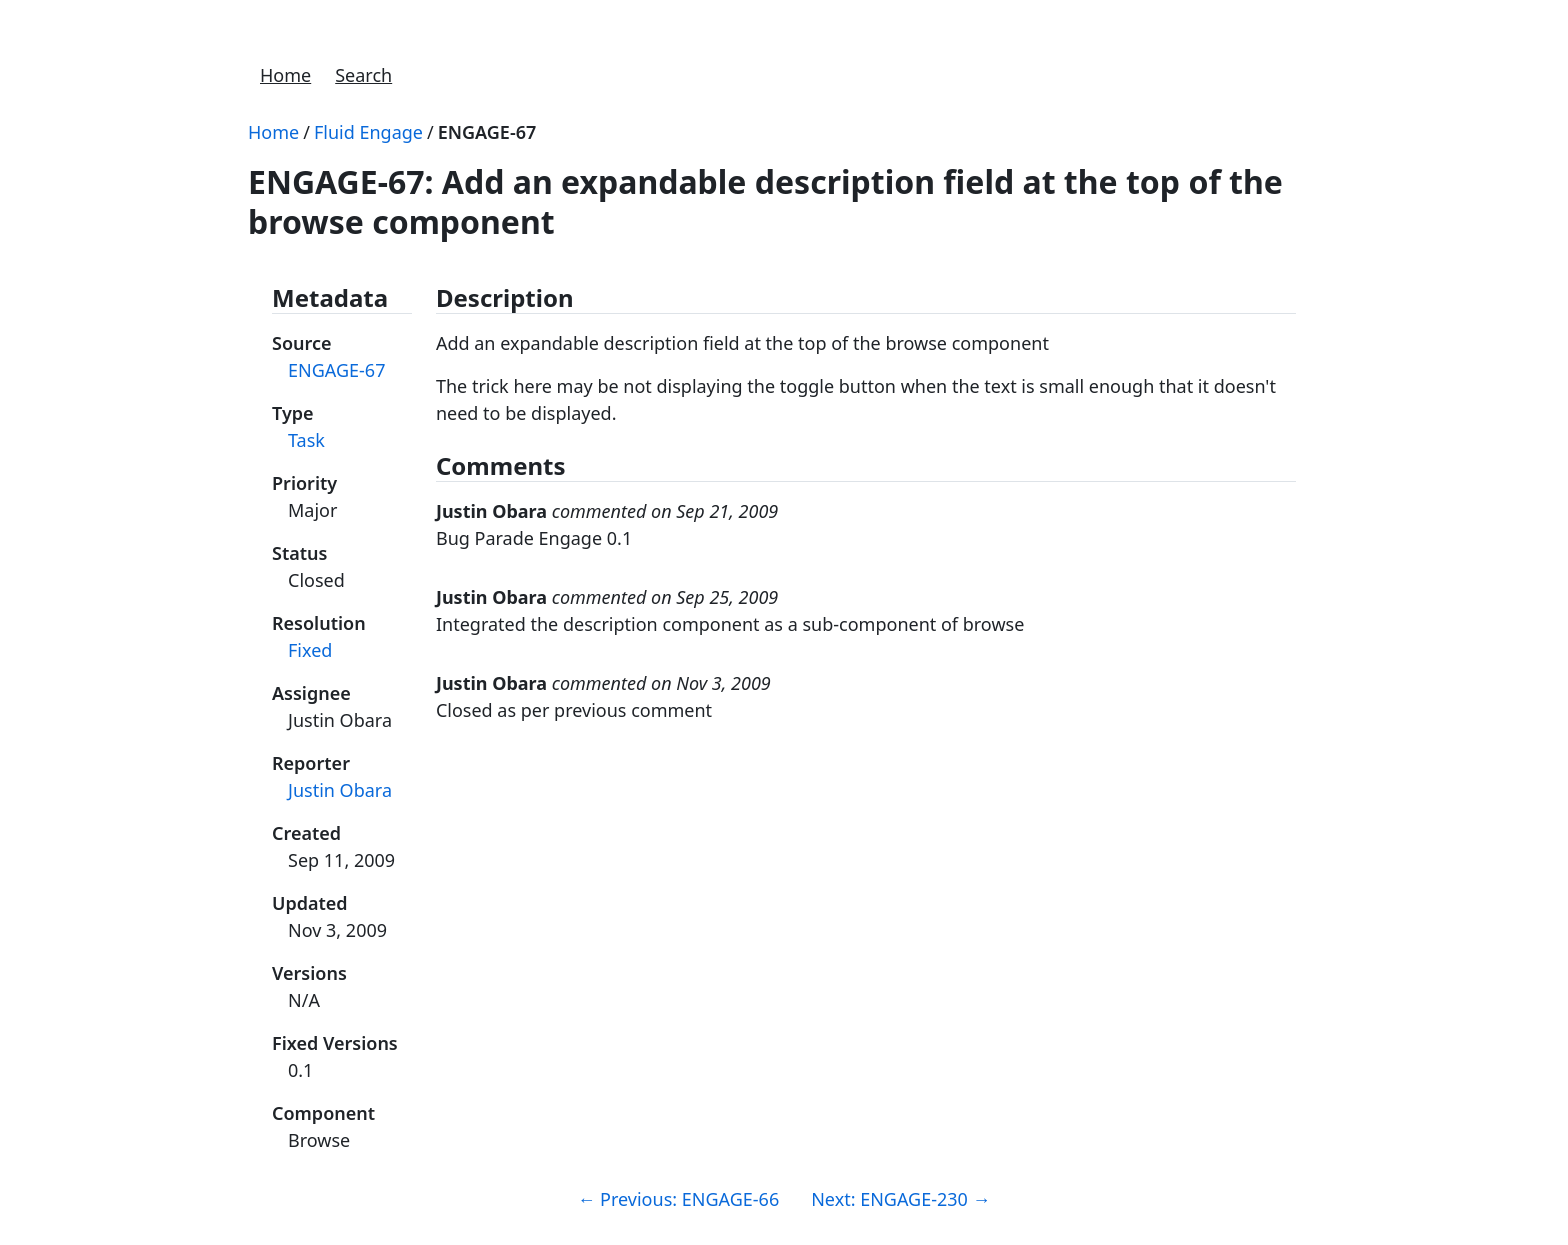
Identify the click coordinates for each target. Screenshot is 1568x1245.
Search (363, 75)
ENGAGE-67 (487, 132)
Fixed (310, 650)
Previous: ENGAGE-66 (678, 1199)
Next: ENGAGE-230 (900, 1199)
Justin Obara (340, 790)
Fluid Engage (368, 132)
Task (306, 440)
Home (285, 75)
